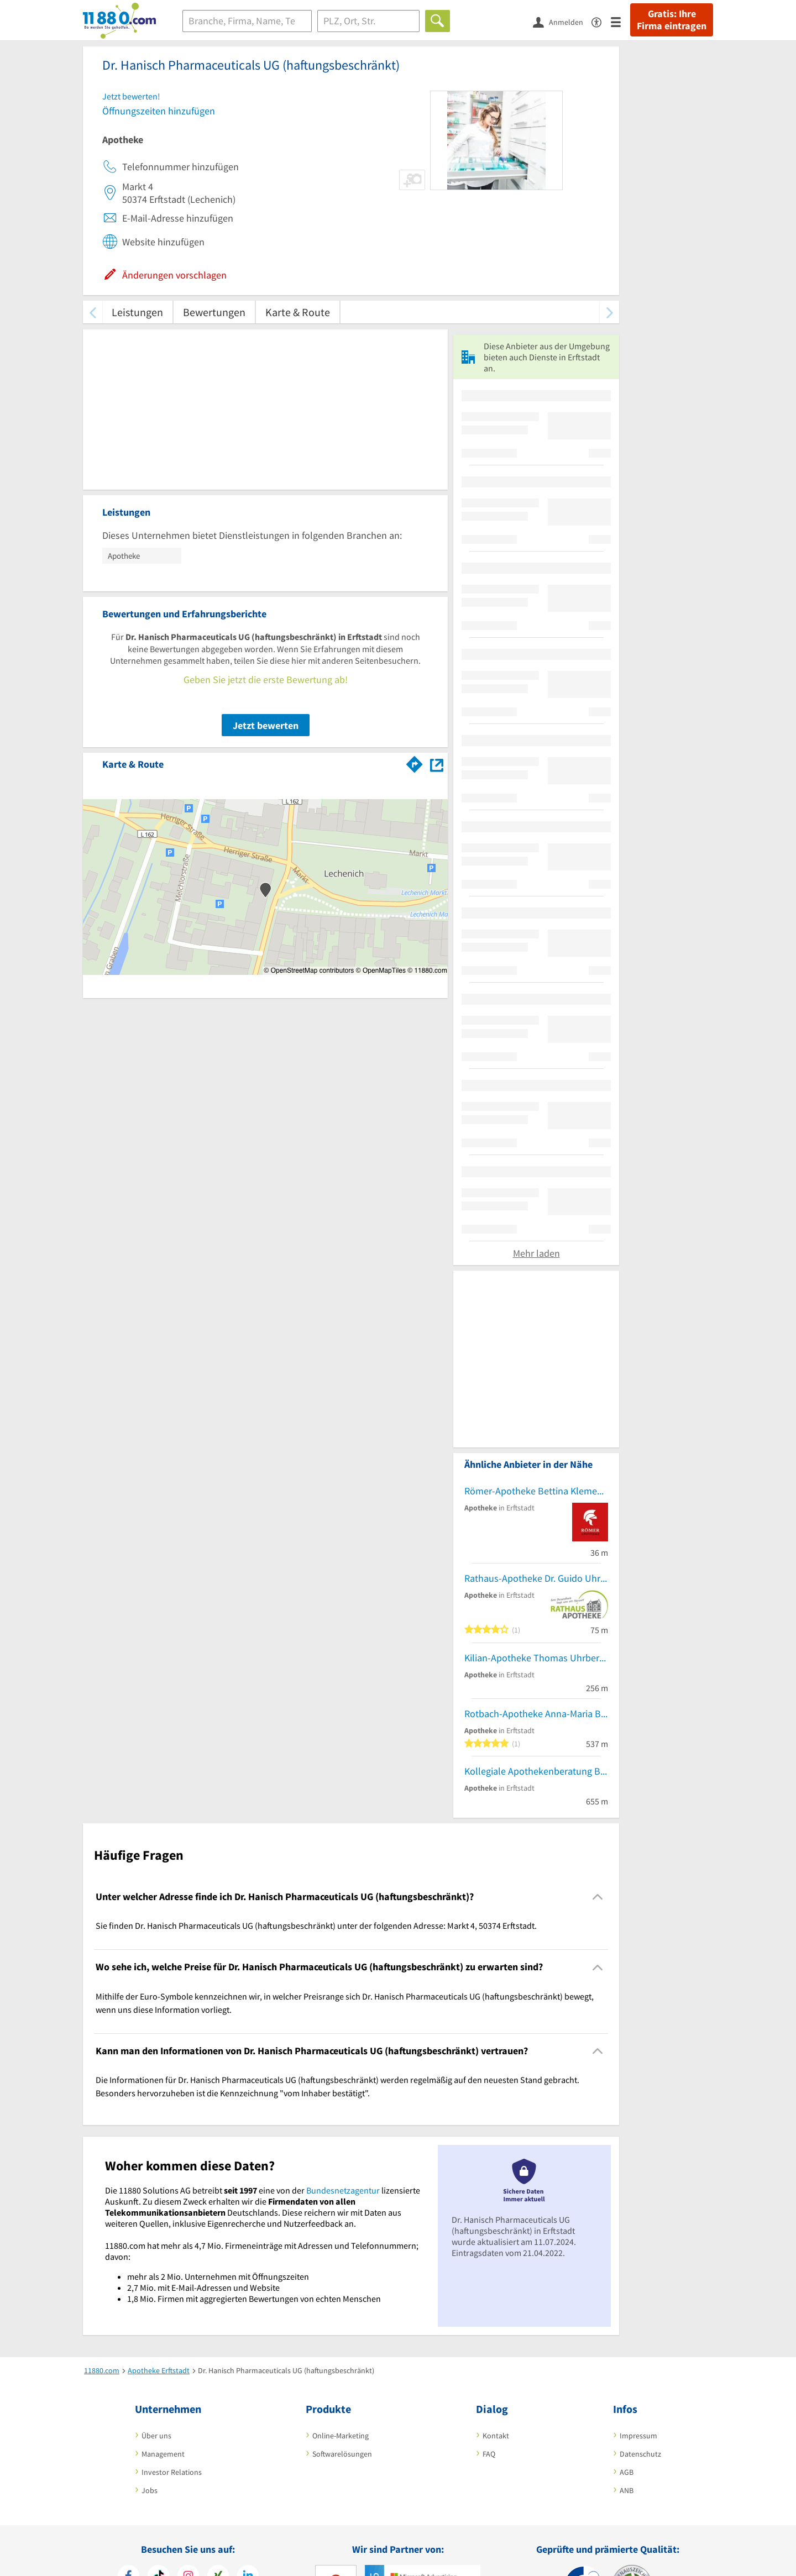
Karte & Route (297, 312)
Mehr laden (536, 1253)
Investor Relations (172, 2472)
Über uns (156, 2436)
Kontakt (496, 2436)
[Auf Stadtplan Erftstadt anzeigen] (436, 763)
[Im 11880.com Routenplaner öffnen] (414, 762)
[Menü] (620, 21)
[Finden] (437, 21)
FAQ (489, 2454)
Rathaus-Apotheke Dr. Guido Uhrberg (536, 1578)
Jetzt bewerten (265, 725)
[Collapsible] (598, 1897)
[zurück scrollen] (92, 312)
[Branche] (247, 21)
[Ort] (368, 21)
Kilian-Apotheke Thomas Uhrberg (534, 1657)
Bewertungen (214, 312)
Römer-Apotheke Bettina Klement (535, 1490)
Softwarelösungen (342, 2454)
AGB (626, 2472)
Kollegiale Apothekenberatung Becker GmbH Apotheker (536, 1771)
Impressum (638, 2436)
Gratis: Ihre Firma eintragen (671, 20)
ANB (626, 2490)
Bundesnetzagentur (343, 2190)
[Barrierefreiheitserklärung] (601, 21)
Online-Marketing (340, 2436)
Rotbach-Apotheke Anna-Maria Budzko (536, 1713)
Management (163, 2454)
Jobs (150, 2490)
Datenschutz (640, 2454)
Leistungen (137, 312)
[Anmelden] (562, 21)
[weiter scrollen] (609, 312)
